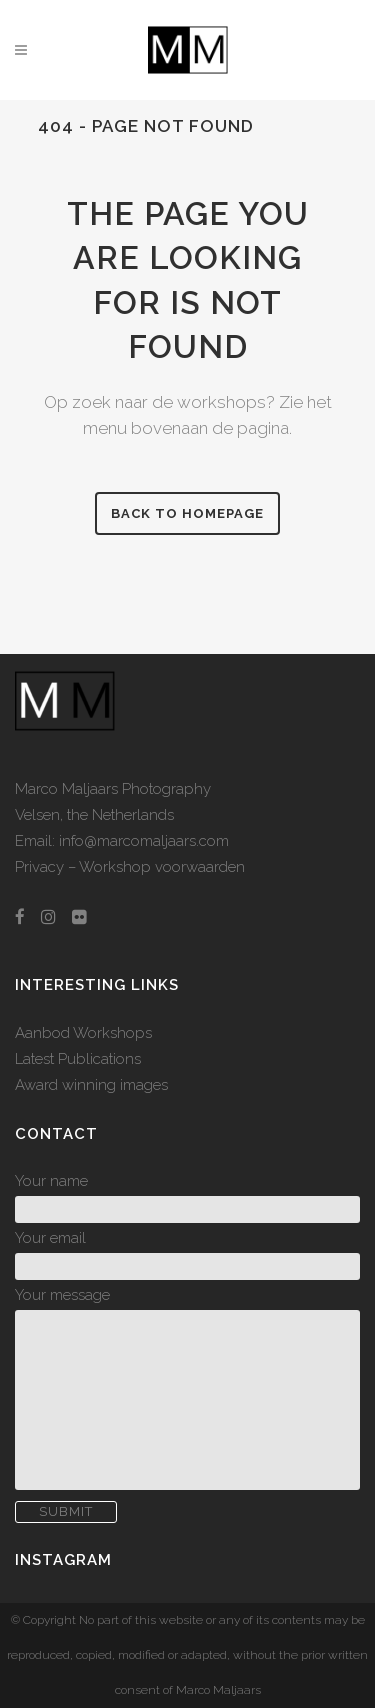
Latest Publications (78, 1059)
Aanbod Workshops (83, 1033)
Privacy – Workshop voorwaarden (130, 867)
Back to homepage (187, 513)
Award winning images (91, 1085)
